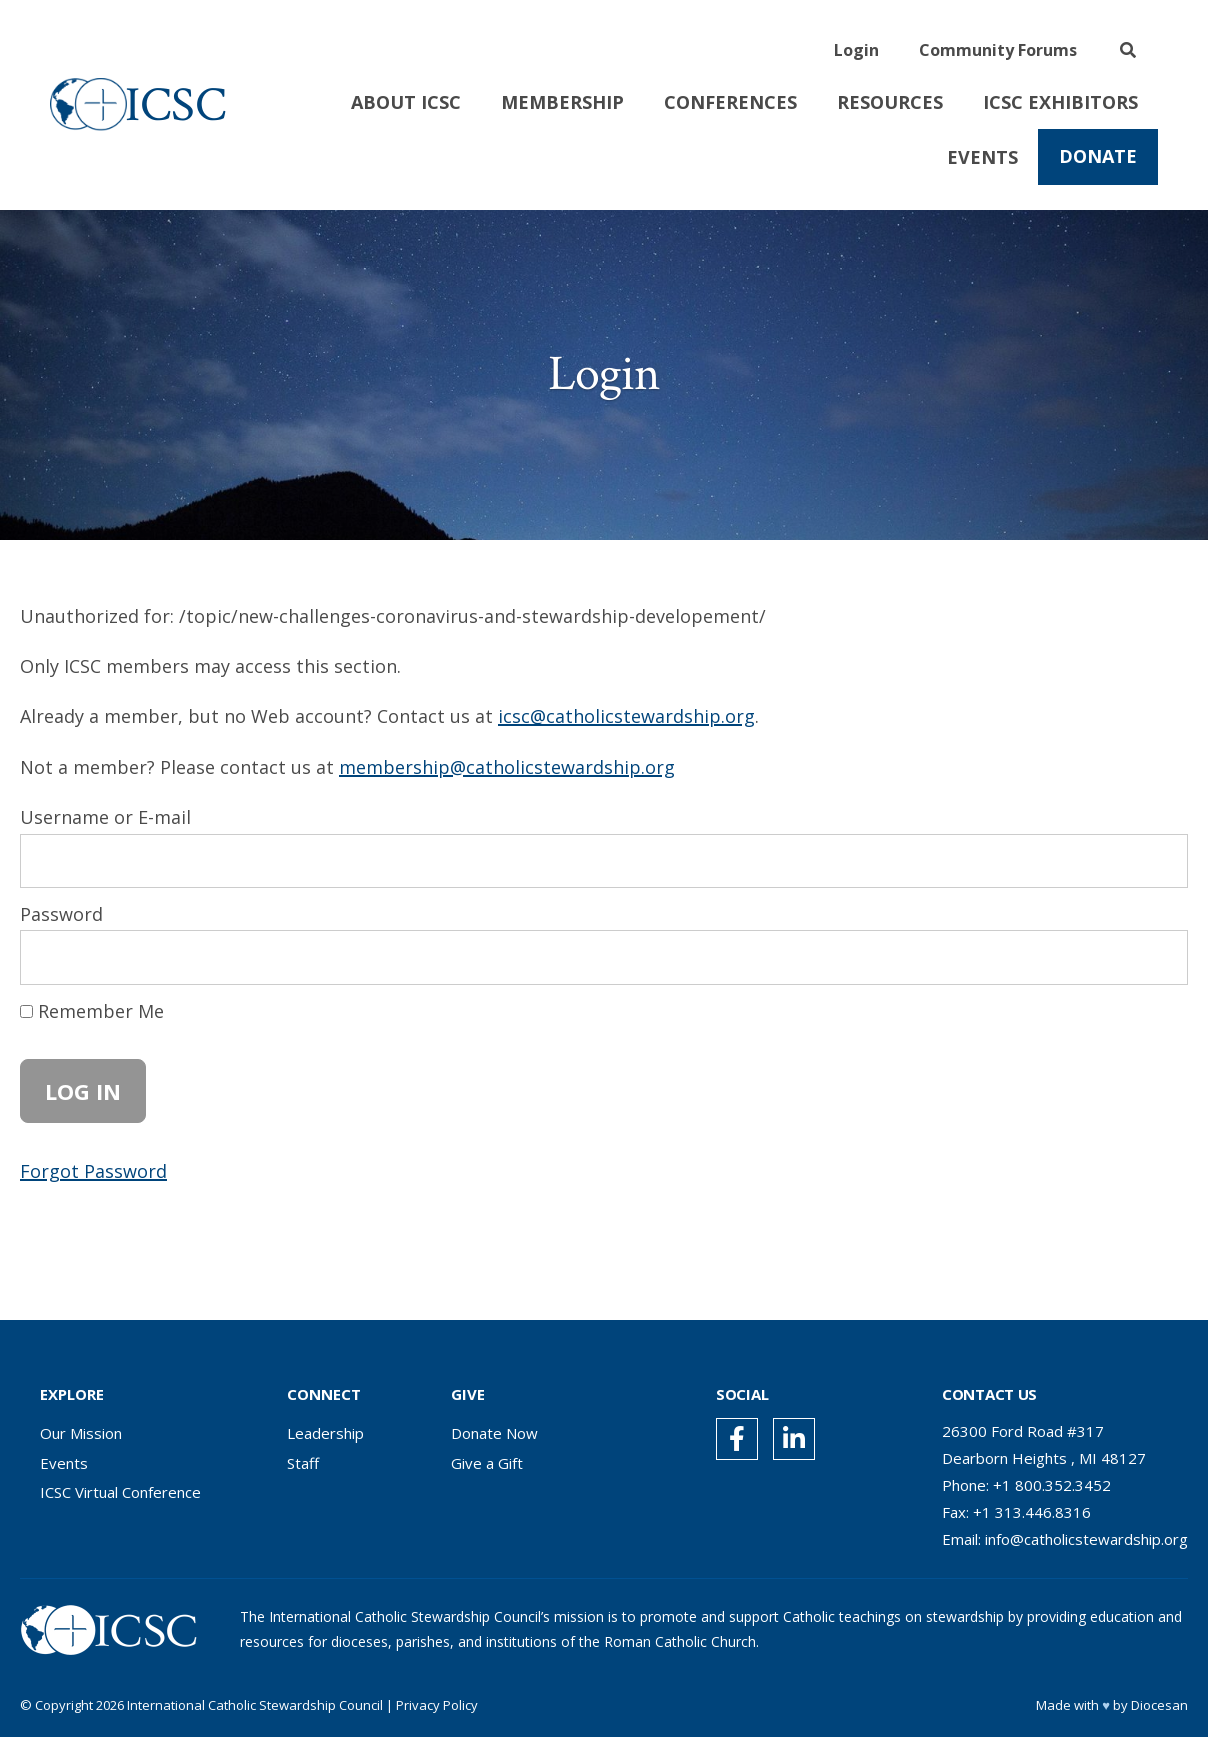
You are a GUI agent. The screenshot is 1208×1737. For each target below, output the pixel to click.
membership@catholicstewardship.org (507, 767)
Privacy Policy (437, 1705)
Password (61, 914)
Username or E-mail (105, 817)
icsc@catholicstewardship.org (626, 716)
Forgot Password (93, 1171)
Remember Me (92, 1011)
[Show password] (1154, 957)
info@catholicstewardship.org (1086, 1539)
